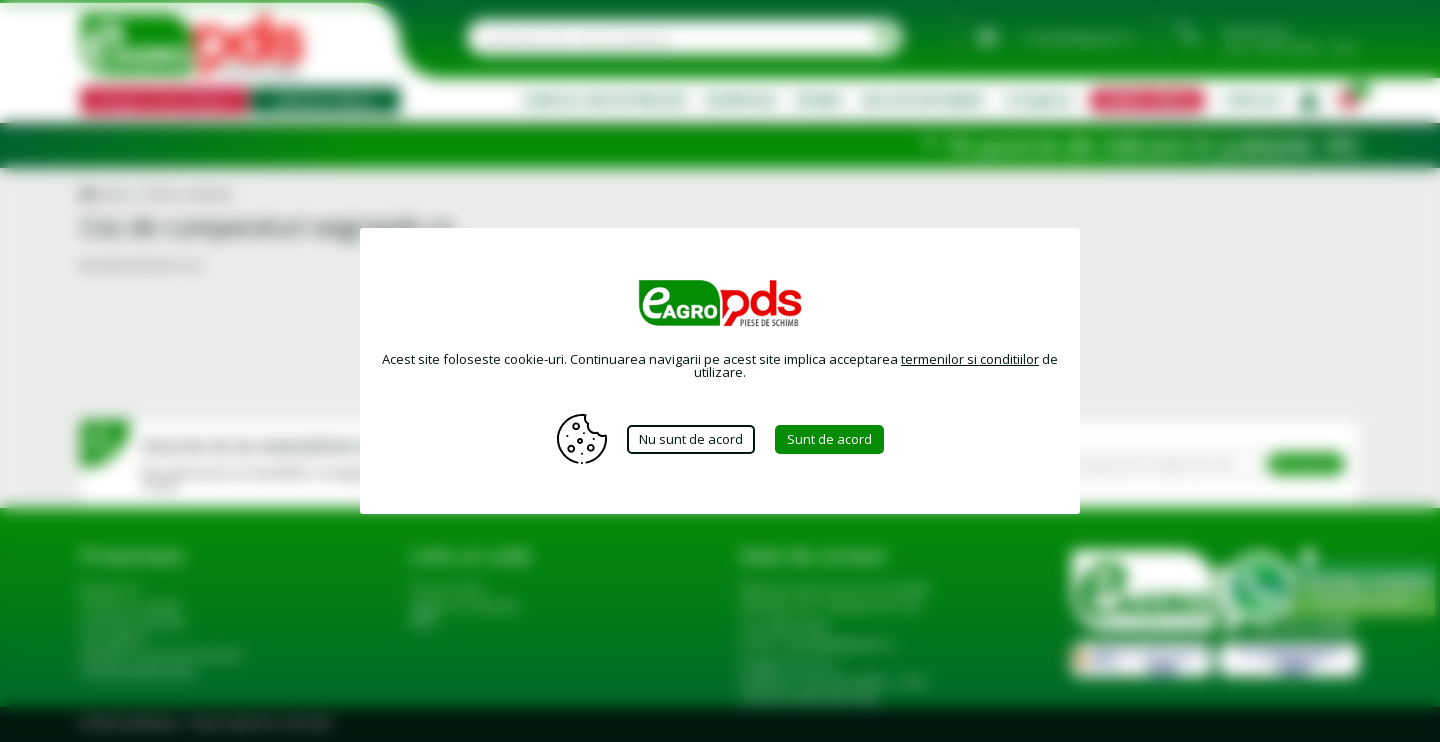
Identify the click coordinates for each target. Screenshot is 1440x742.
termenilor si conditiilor (970, 359)
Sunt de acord (829, 439)
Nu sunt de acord (691, 439)
